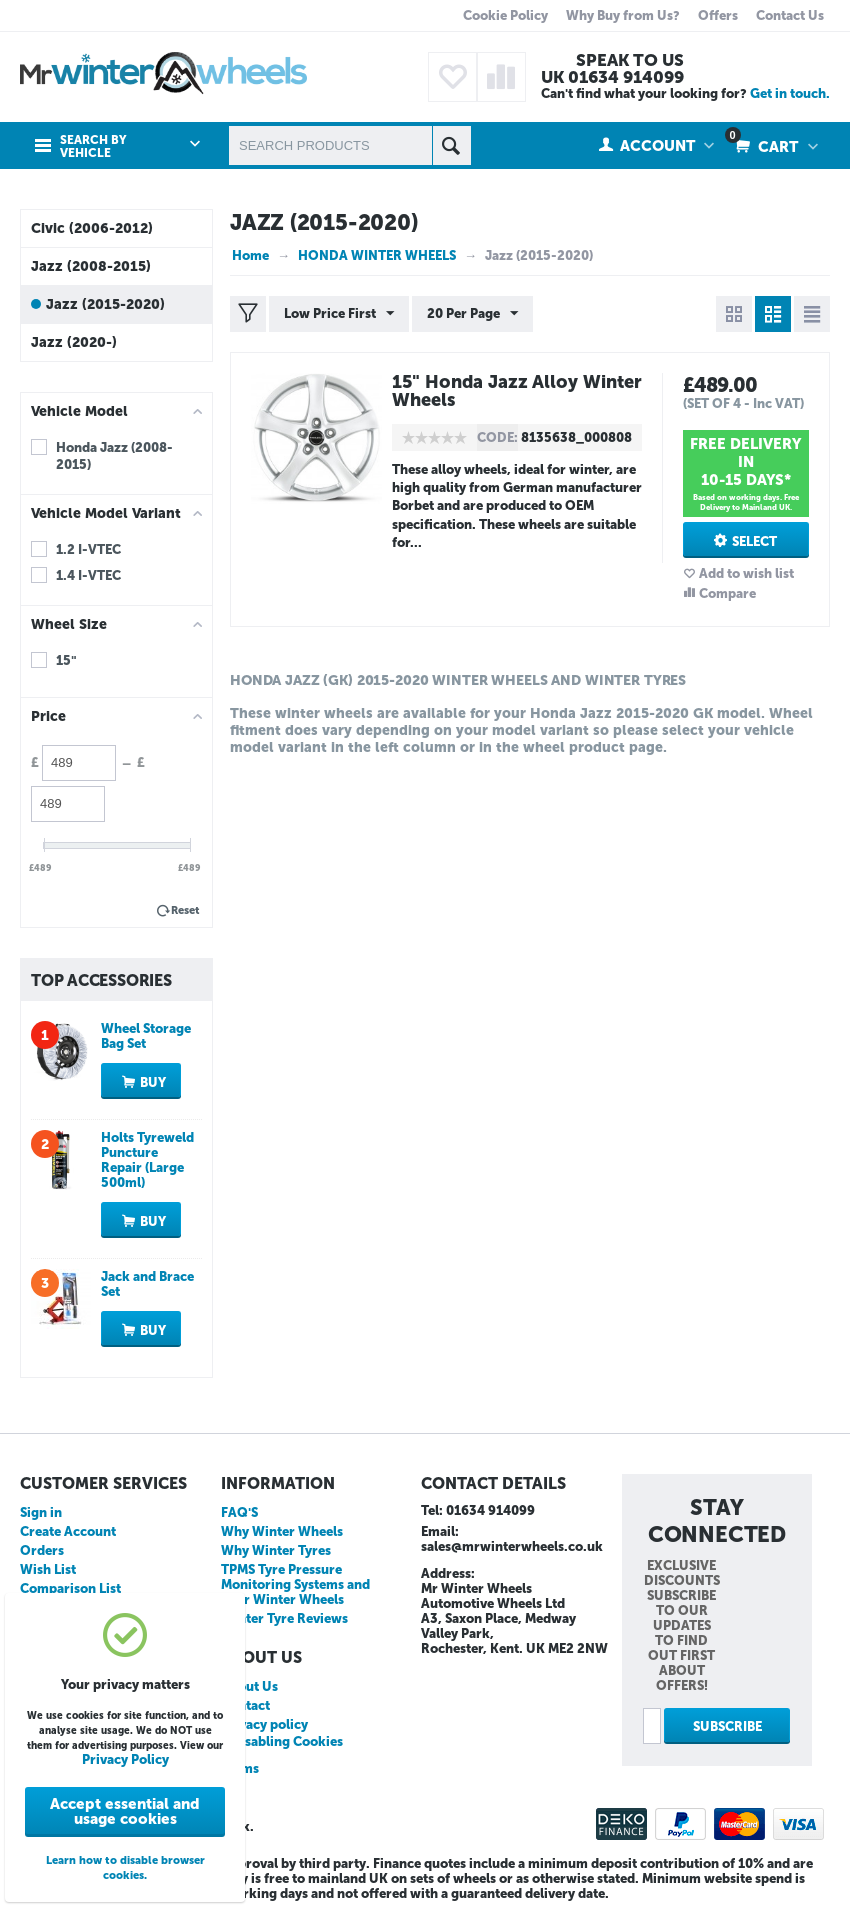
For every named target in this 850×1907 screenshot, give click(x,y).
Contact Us (790, 15)
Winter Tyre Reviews (284, 1618)
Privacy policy (264, 1724)
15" (66, 660)
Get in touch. (790, 93)
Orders (42, 1550)
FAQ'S (239, 1512)
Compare (727, 593)
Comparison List (70, 1588)
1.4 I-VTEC (88, 575)
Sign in (41, 1512)
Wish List (48, 1569)
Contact (245, 1705)
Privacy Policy (125, 1759)
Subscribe (727, 1726)
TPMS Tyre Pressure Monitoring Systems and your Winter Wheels (295, 1584)
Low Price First (339, 314)
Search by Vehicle (93, 147)
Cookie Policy (505, 15)
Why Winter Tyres (276, 1550)
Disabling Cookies (287, 1741)
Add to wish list (746, 573)
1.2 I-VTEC (88, 549)
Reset (185, 910)
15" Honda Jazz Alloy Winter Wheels (517, 391)
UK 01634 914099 (612, 77)
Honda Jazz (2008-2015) (114, 456)
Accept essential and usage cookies (125, 1811)
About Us (249, 1686)
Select (754, 541)
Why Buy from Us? (623, 15)
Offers (718, 15)
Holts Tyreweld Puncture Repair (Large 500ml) (147, 1160)
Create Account (68, 1531)
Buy (153, 1082)
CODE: (497, 437)
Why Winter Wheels (282, 1531)
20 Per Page (472, 314)
